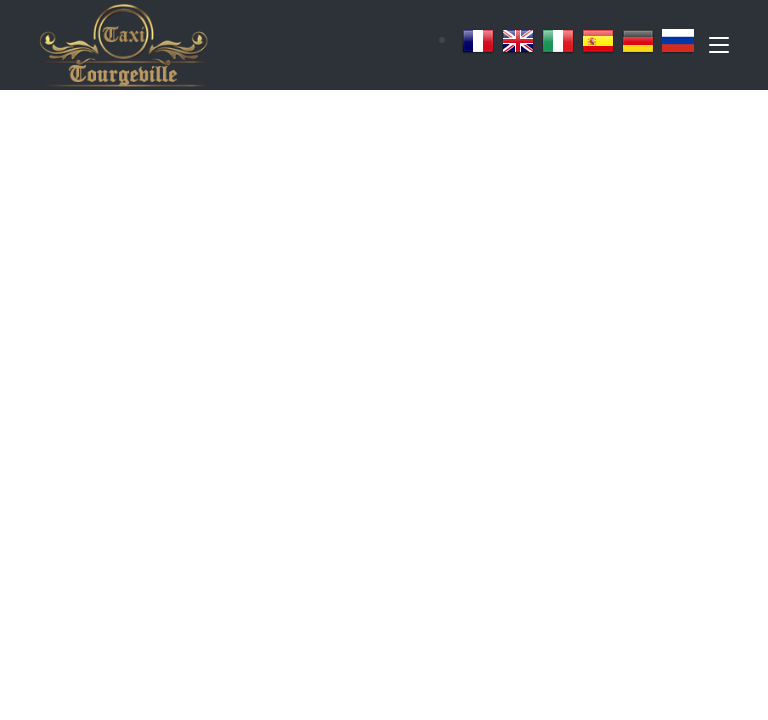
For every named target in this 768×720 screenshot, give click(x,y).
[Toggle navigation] (719, 49)
